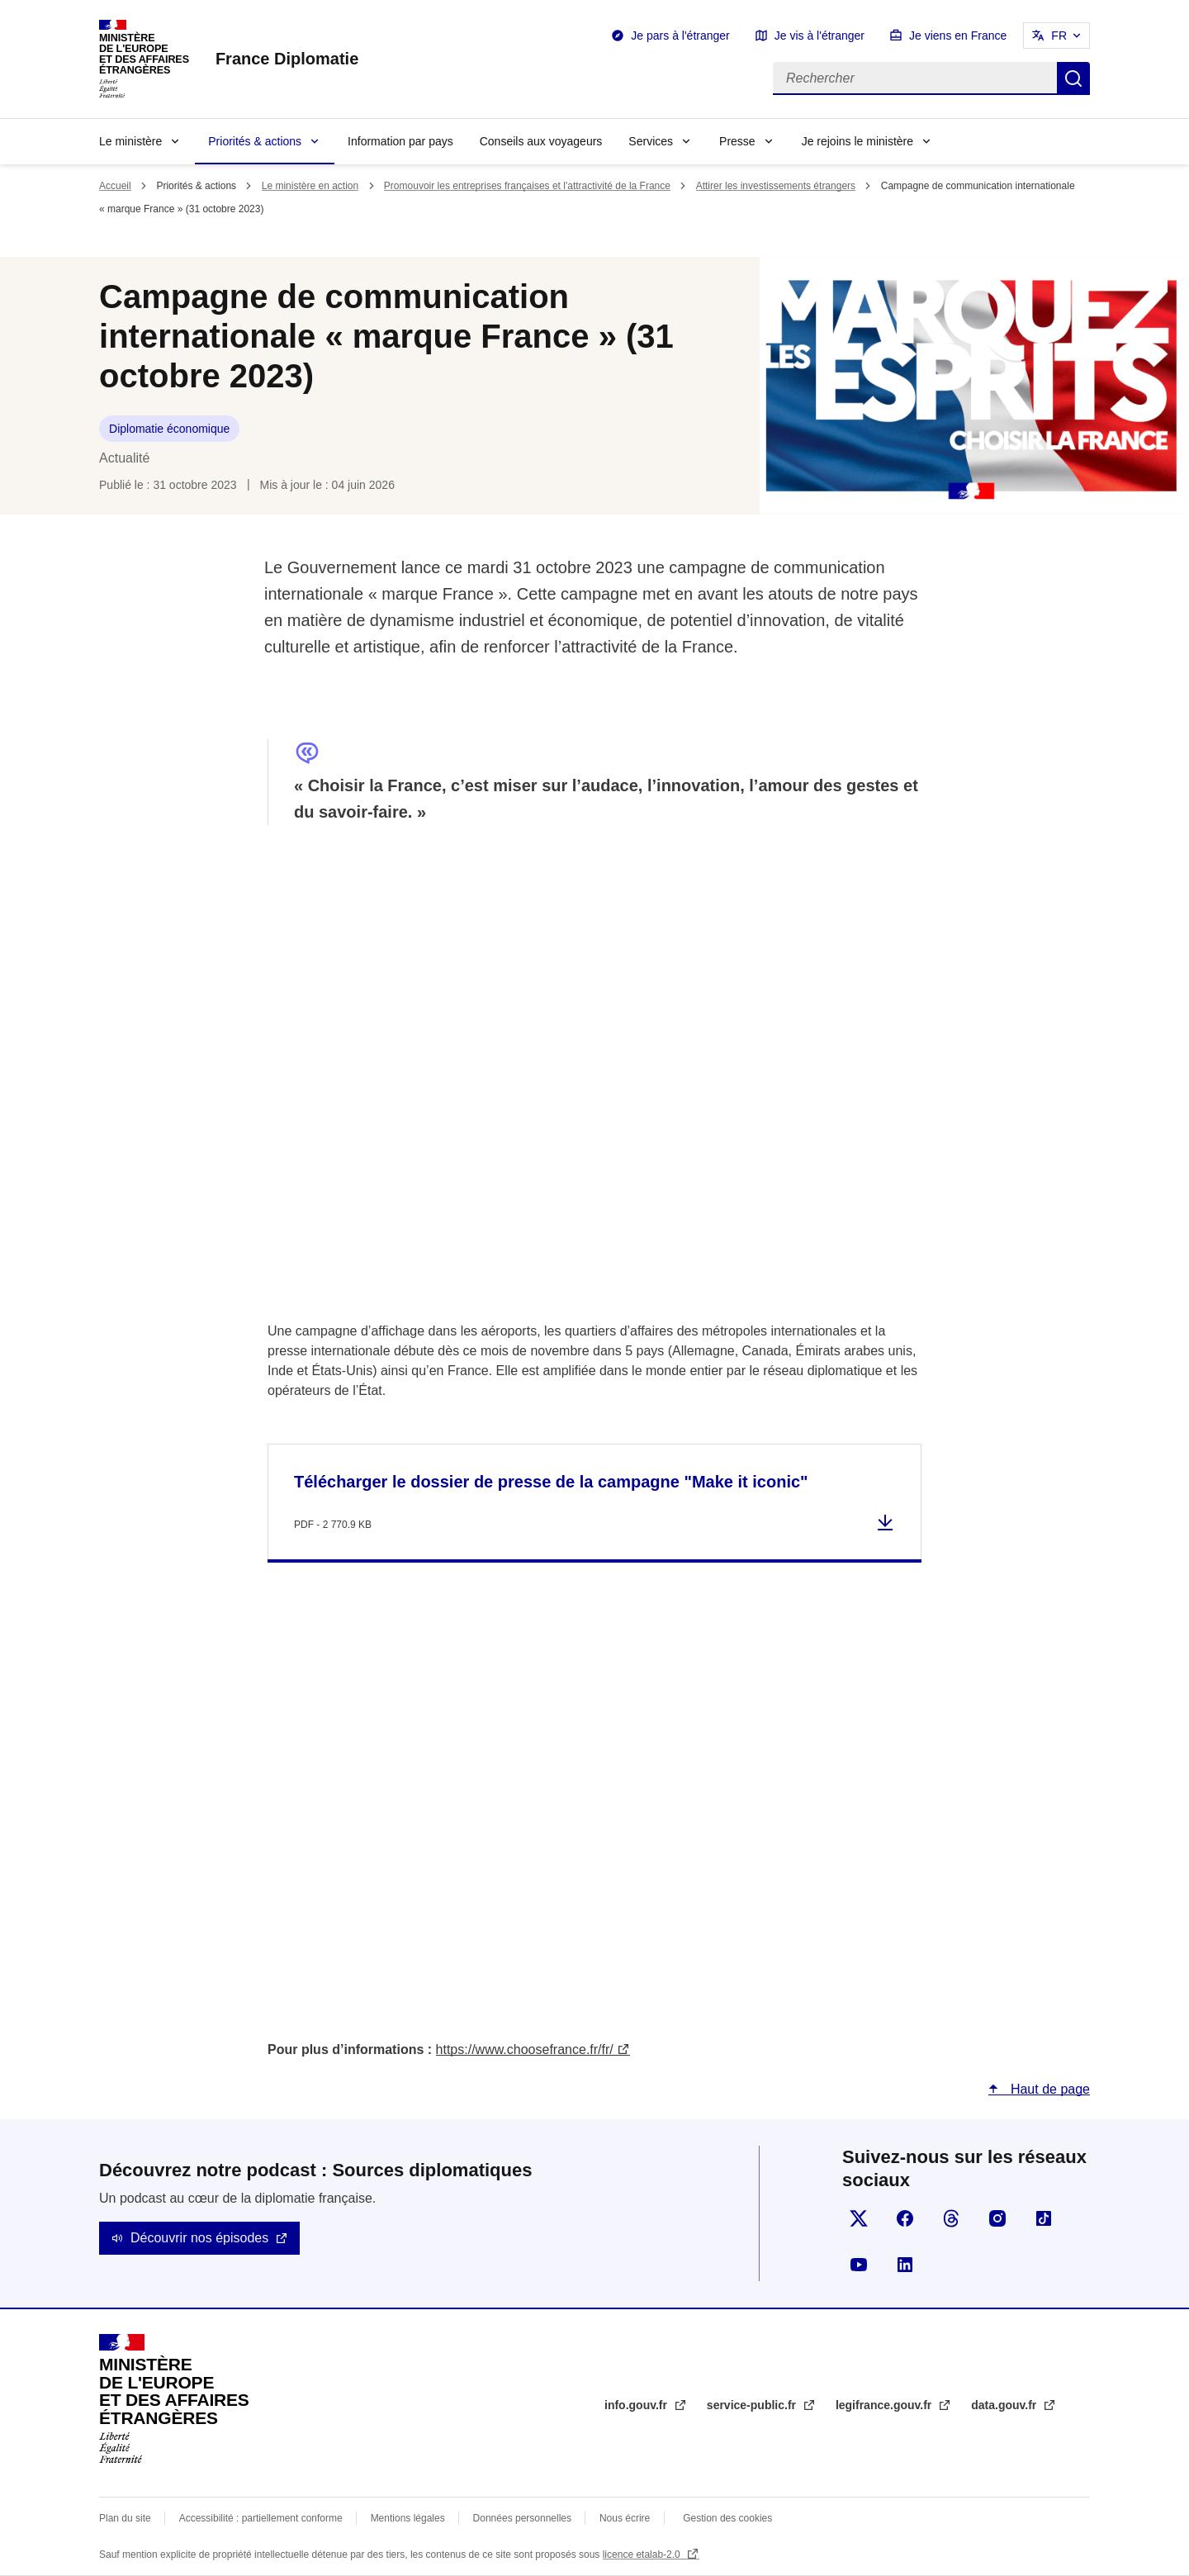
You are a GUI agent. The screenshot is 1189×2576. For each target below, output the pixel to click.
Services (650, 141)
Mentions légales (408, 2518)
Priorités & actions (254, 141)
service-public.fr (753, 2405)
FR (1059, 35)
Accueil (115, 186)
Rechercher (1073, 78)
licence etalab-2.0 (643, 2554)
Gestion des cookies (727, 2518)
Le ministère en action (310, 186)
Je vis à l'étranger (820, 35)
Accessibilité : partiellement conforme (261, 2518)
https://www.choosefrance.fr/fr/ (524, 2049)
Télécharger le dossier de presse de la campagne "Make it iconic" (551, 1482)
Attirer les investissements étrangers (775, 186)
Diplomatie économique (169, 428)
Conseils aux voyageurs (541, 141)
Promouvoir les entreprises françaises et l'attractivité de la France (527, 186)
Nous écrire (624, 2518)
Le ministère (130, 141)
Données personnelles (522, 2518)
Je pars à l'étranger (680, 35)
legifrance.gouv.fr (885, 2405)
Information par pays (400, 141)
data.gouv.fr (1005, 2405)
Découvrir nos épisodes (199, 2238)
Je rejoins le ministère (857, 141)
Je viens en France (958, 35)
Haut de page (1048, 2089)
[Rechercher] (915, 78)
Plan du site (125, 2518)
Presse (737, 141)
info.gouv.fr (637, 2405)
